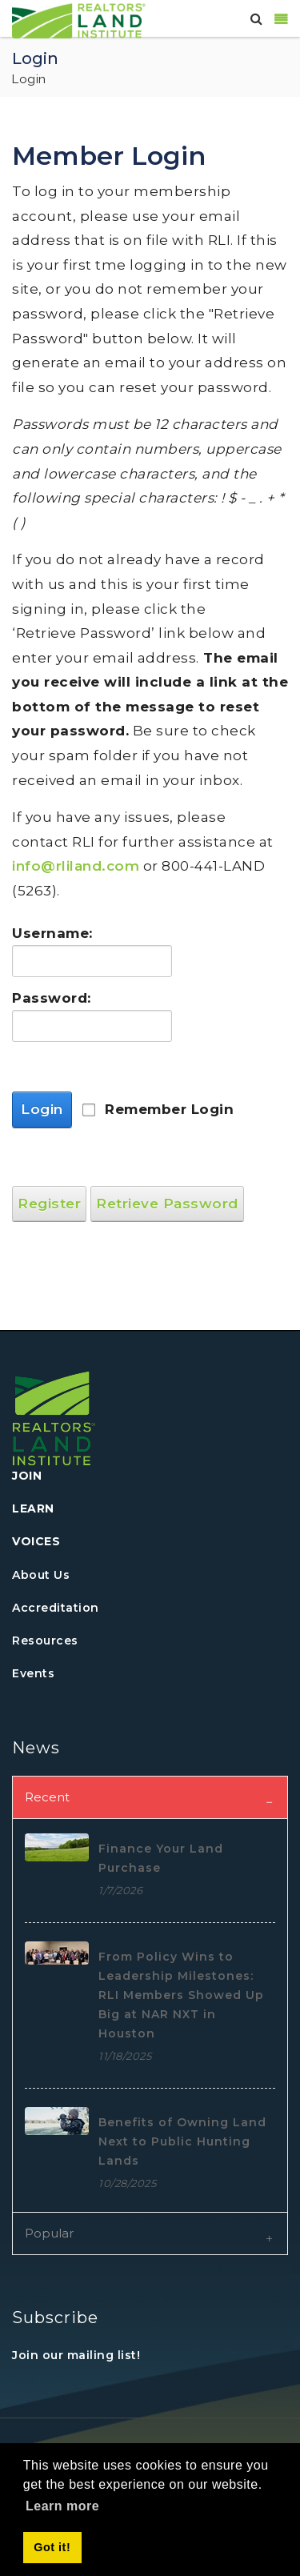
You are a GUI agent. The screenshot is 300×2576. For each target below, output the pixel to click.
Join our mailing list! (76, 2355)
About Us (41, 1575)
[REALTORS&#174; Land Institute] (79, 19)
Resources (45, 1640)
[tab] (150, 1797)
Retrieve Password (167, 1204)
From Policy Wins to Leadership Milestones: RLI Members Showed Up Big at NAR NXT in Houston (181, 1995)
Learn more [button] (62, 2506)
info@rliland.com (75, 866)
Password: (47, 998)
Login (42, 1109)
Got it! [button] (52, 2547)
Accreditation (55, 1607)
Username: (47, 933)
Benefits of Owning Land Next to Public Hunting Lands (182, 2141)
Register (49, 1204)
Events (33, 1673)
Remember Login (169, 1109)
